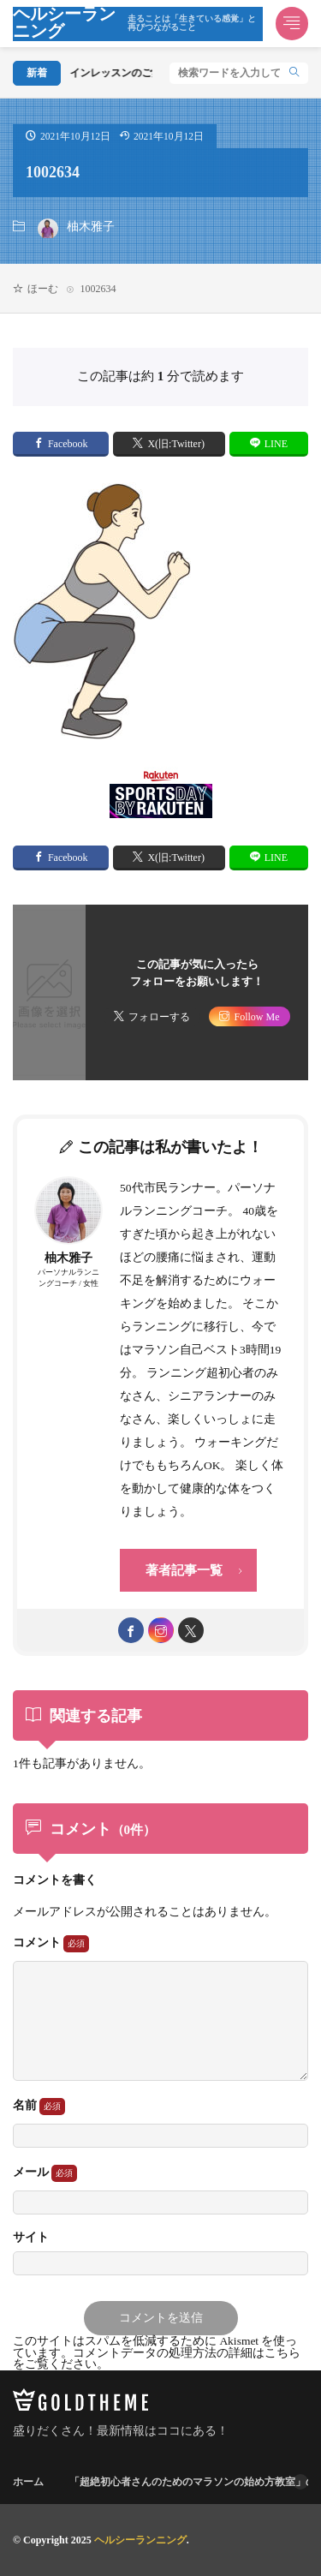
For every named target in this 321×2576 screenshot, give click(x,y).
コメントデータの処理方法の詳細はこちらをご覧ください (156, 2358)
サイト (31, 2238)
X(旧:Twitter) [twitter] (175, 444)
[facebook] (131, 1630)
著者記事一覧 (184, 1570)
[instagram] (161, 1630)
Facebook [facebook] (68, 444)
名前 (39, 2106)
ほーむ (42, 289)
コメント (51, 1943)
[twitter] (191, 1630)
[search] (294, 73)
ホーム (28, 2482)
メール (45, 2173)
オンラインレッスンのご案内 (108, 73)
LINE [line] (276, 444)
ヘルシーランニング (138, 24)
